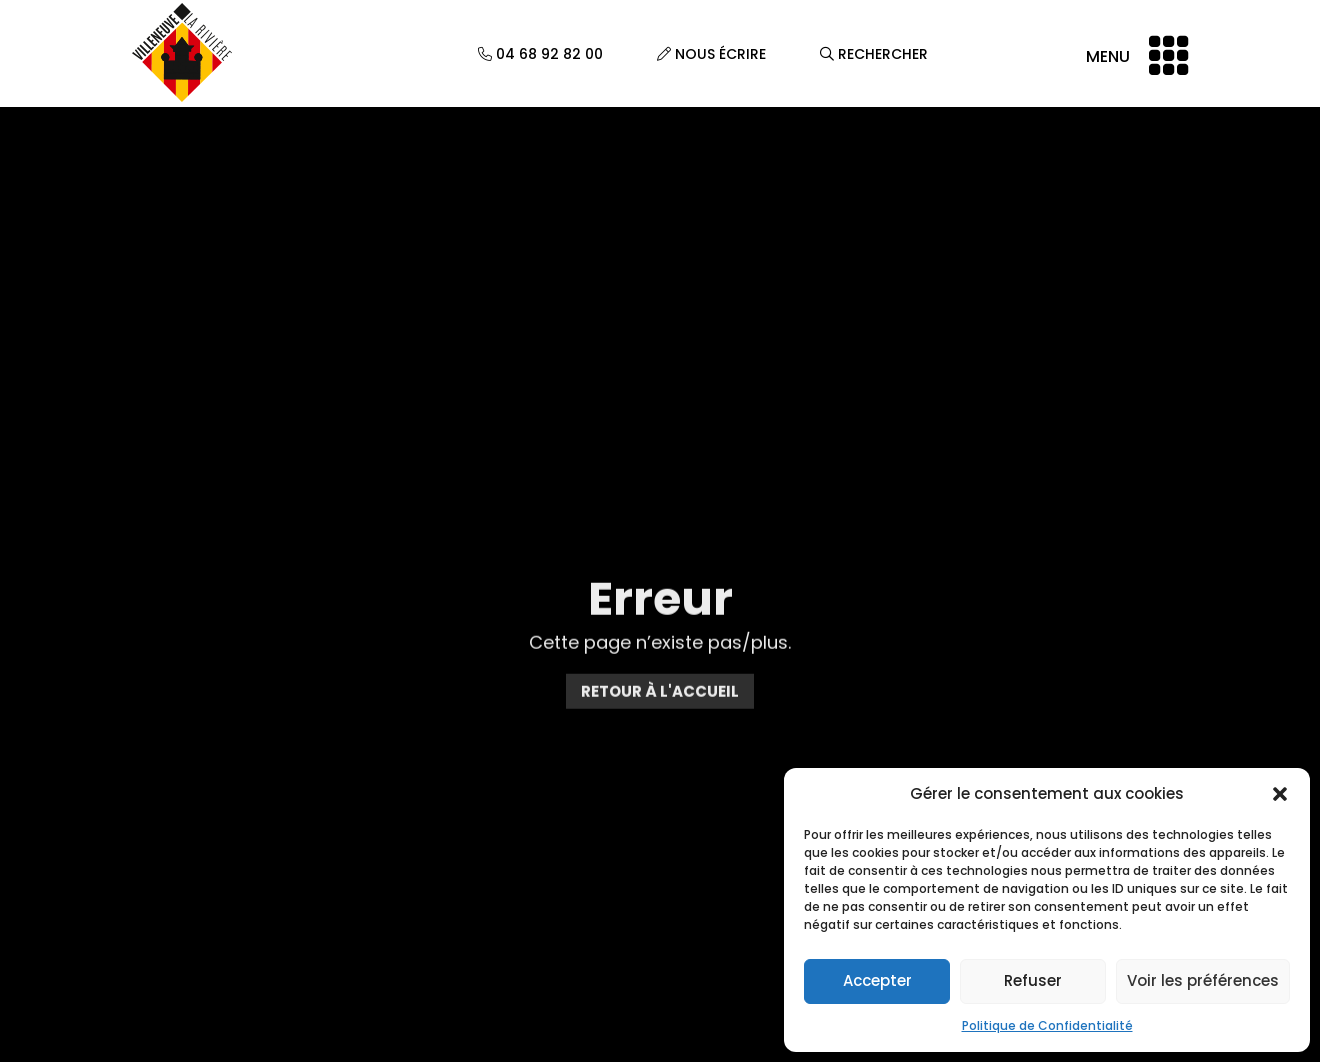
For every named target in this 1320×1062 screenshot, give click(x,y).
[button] (1280, 794)
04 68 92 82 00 (540, 54)
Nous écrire (711, 54)
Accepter (877, 980)
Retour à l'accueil (660, 700)
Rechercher (874, 54)
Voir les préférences (1203, 980)
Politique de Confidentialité (1047, 1025)
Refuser (1033, 980)
